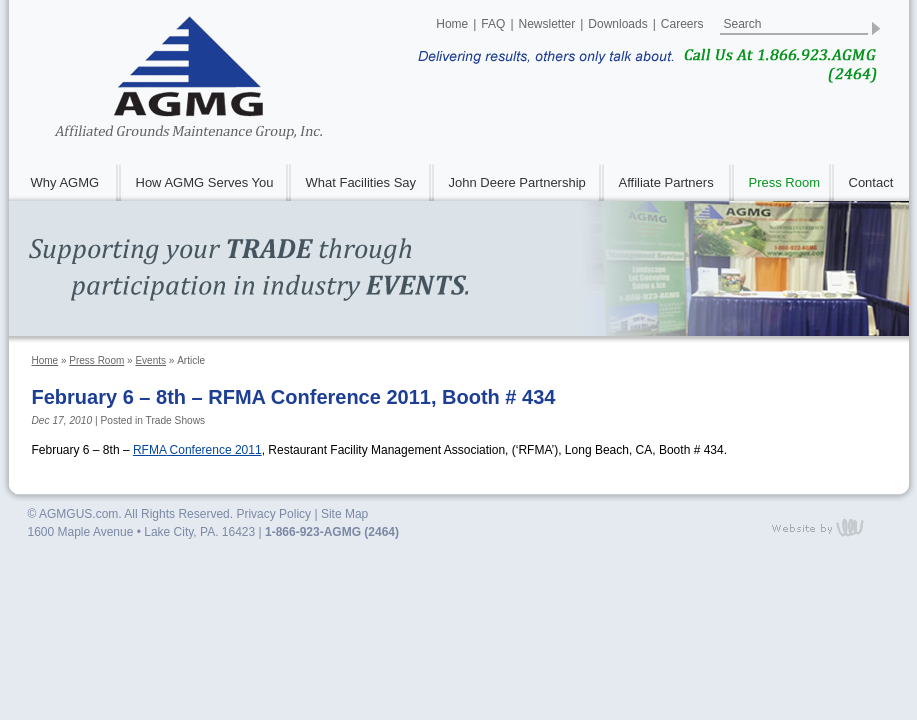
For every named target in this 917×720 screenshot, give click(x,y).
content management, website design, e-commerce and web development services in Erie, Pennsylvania (830, 527)
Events (150, 360)
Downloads (617, 24)
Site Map (344, 514)
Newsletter (547, 24)
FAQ (493, 24)
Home (452, 24)
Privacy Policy (273, 514)
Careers (682, 24)
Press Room (96, 360)
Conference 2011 (197, 450)
